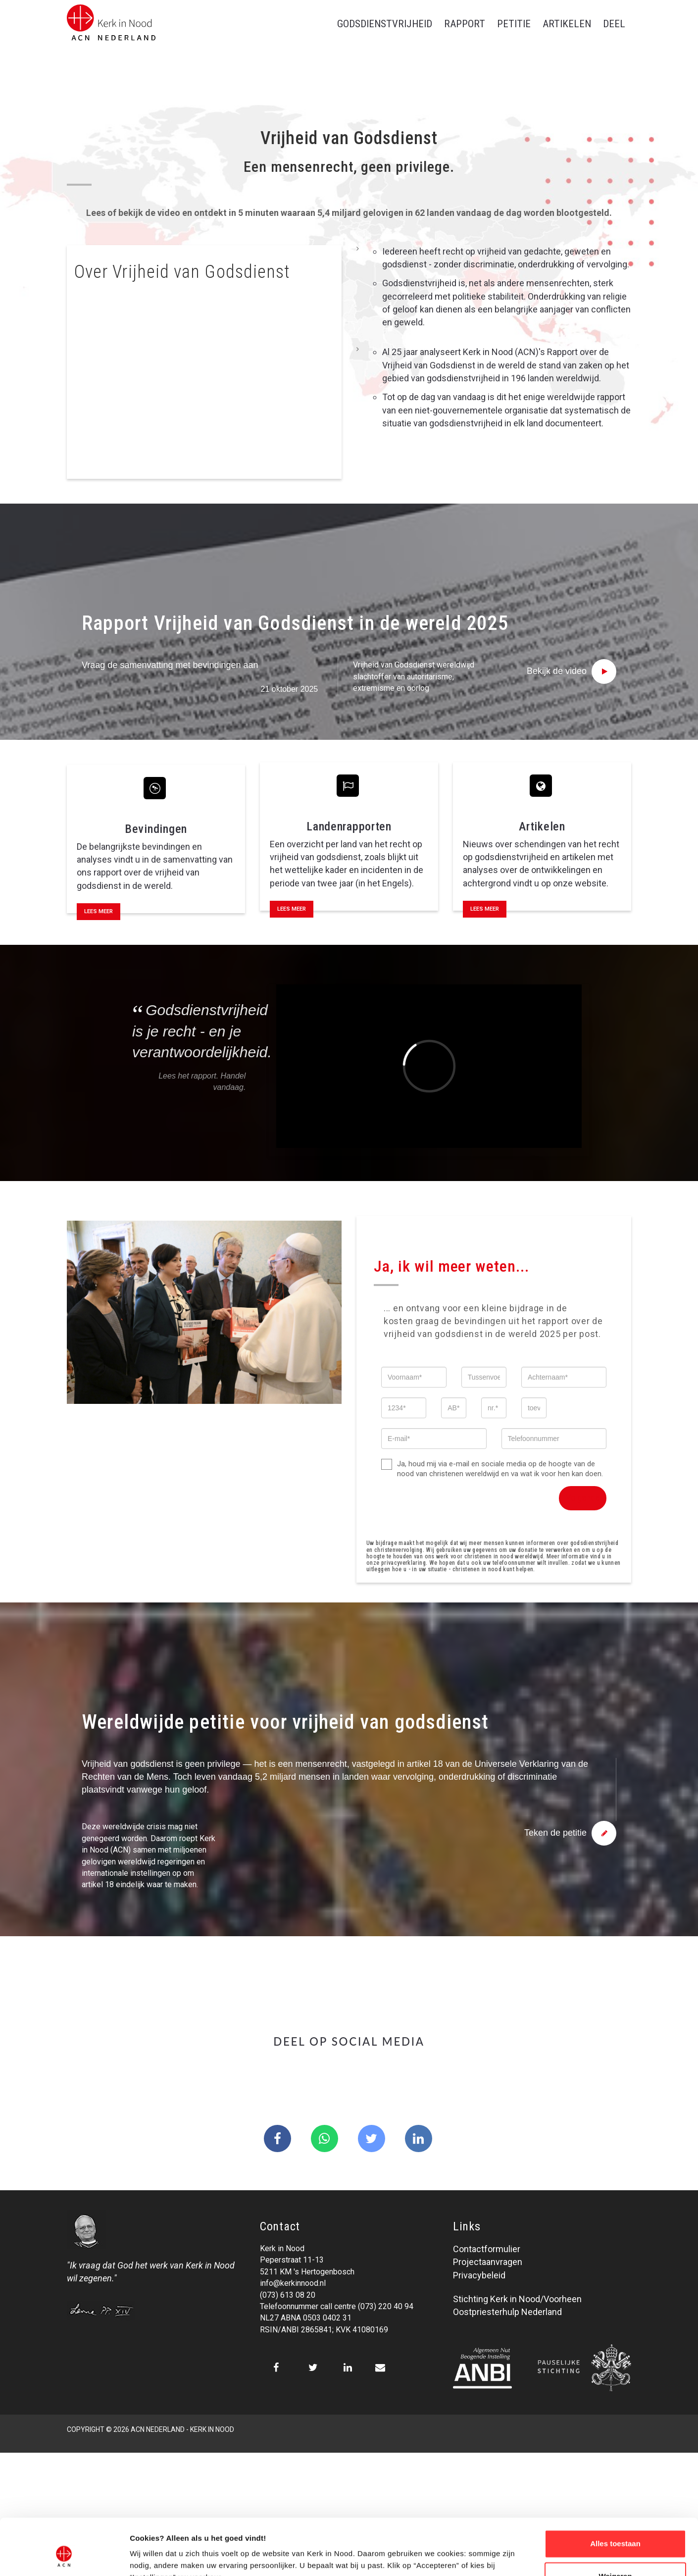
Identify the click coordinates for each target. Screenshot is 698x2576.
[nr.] (493, 1407)
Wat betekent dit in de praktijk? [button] (149, 345)
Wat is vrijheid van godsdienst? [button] (149, 314)
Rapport (464, 24)
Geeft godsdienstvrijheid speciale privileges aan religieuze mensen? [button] (202, 443)
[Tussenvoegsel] (483, 1377)
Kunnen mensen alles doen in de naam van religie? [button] (187, 406)
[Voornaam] (414, 1377)
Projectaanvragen (487, 2262)
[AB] (453, 1407)
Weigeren (615, 2528)
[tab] (204, 314)
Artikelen (567, 24)
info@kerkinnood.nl (293, 2283)
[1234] (403, 1407)
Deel (614, 24)
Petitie (514, 24)
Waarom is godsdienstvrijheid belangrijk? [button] (169, 376)
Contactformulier (486, 2249)
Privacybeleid (479, 2275)
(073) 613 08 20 (287, 2295)
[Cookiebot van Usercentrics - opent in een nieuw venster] (64, 2556)
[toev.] (534, 1407)
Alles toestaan (615, 2495)
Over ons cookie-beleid (171, 2556)
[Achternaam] (563, 1377)
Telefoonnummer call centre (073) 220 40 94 (336, 2306)
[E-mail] (434, 1438)
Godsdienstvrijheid (384, 24)
